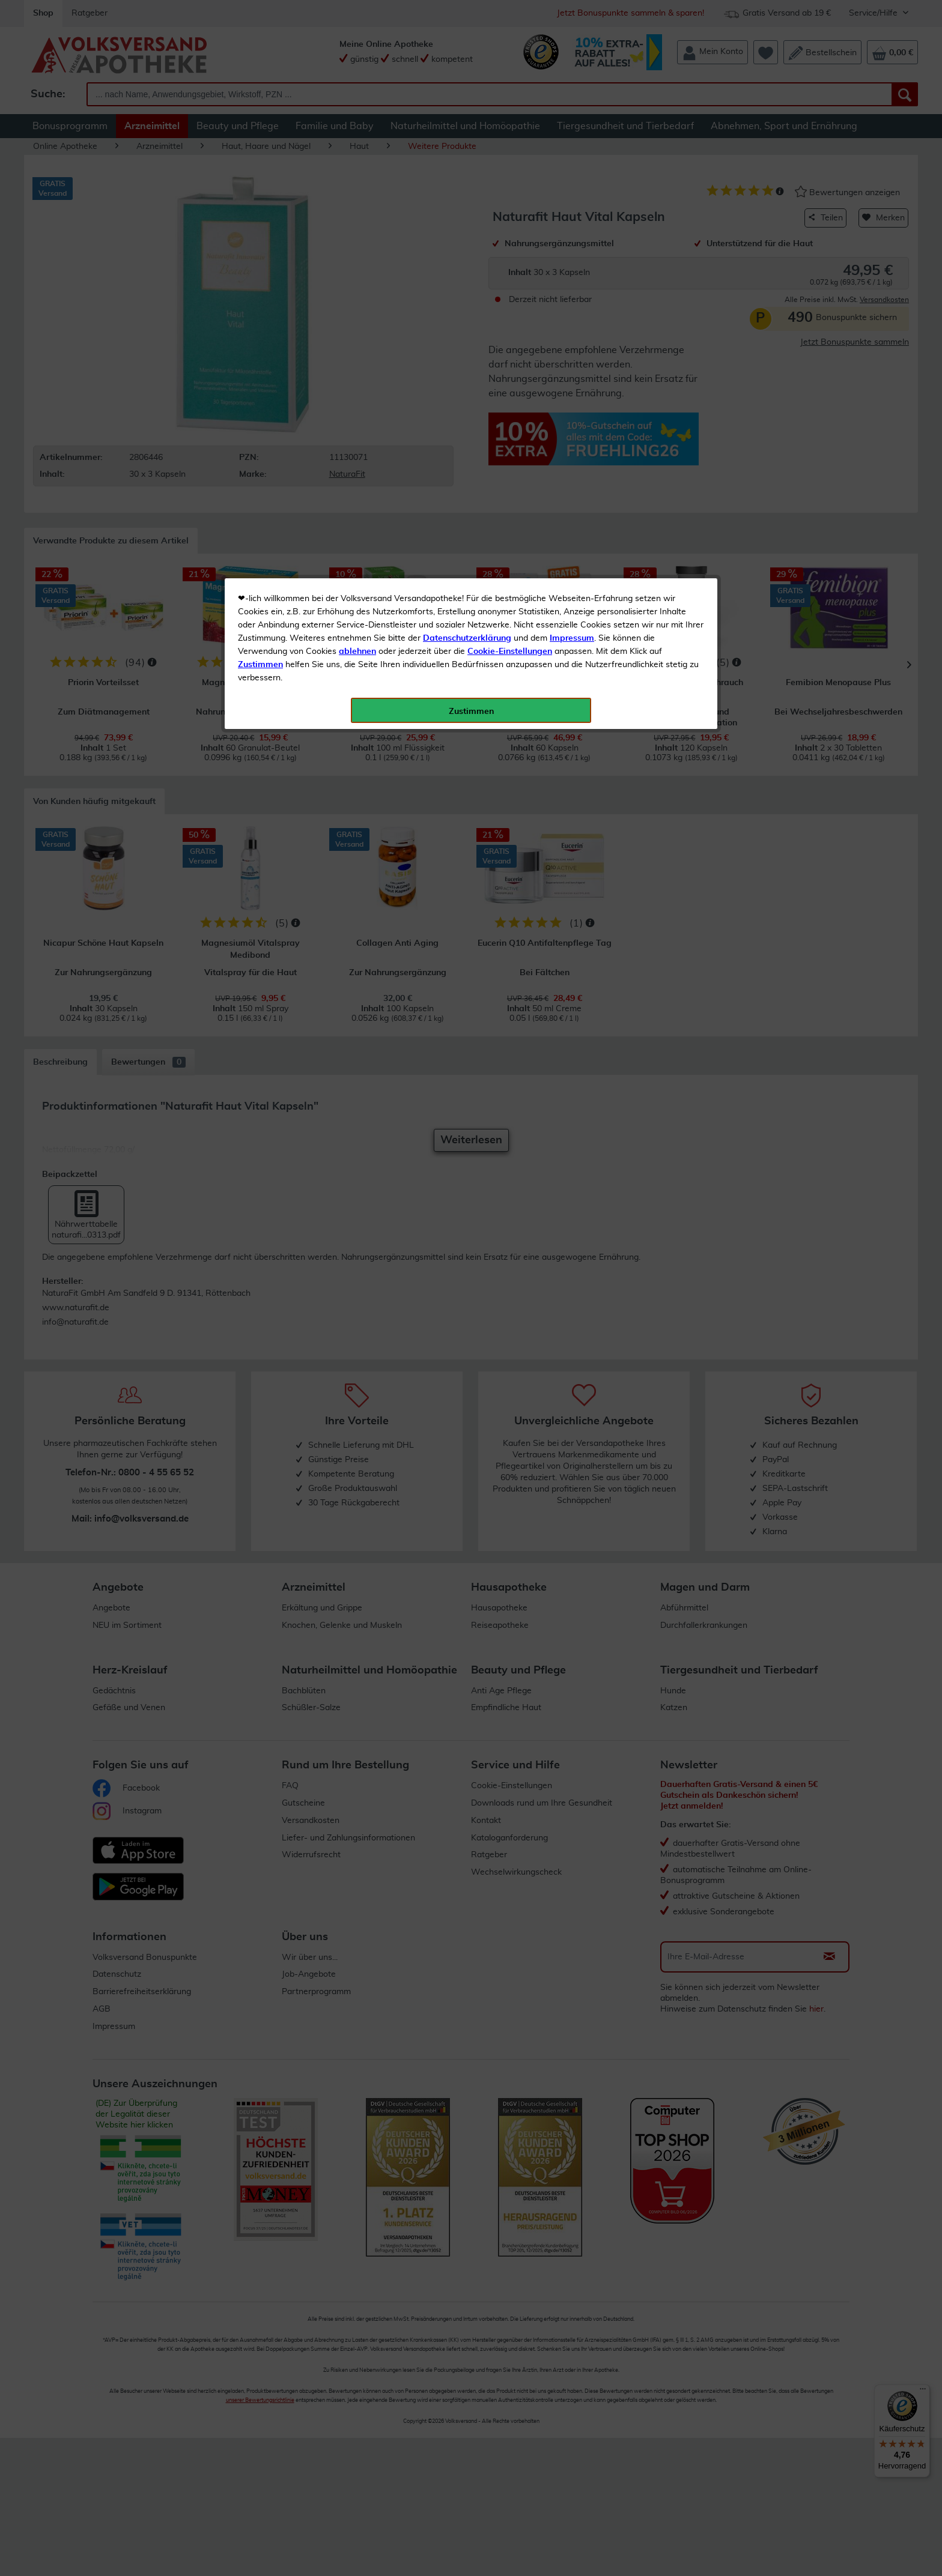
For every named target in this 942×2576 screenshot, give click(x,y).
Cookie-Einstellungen (509, 283)
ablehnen (357, 283)
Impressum (572, 269)
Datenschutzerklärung (467, 269)
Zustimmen (260, 296)
